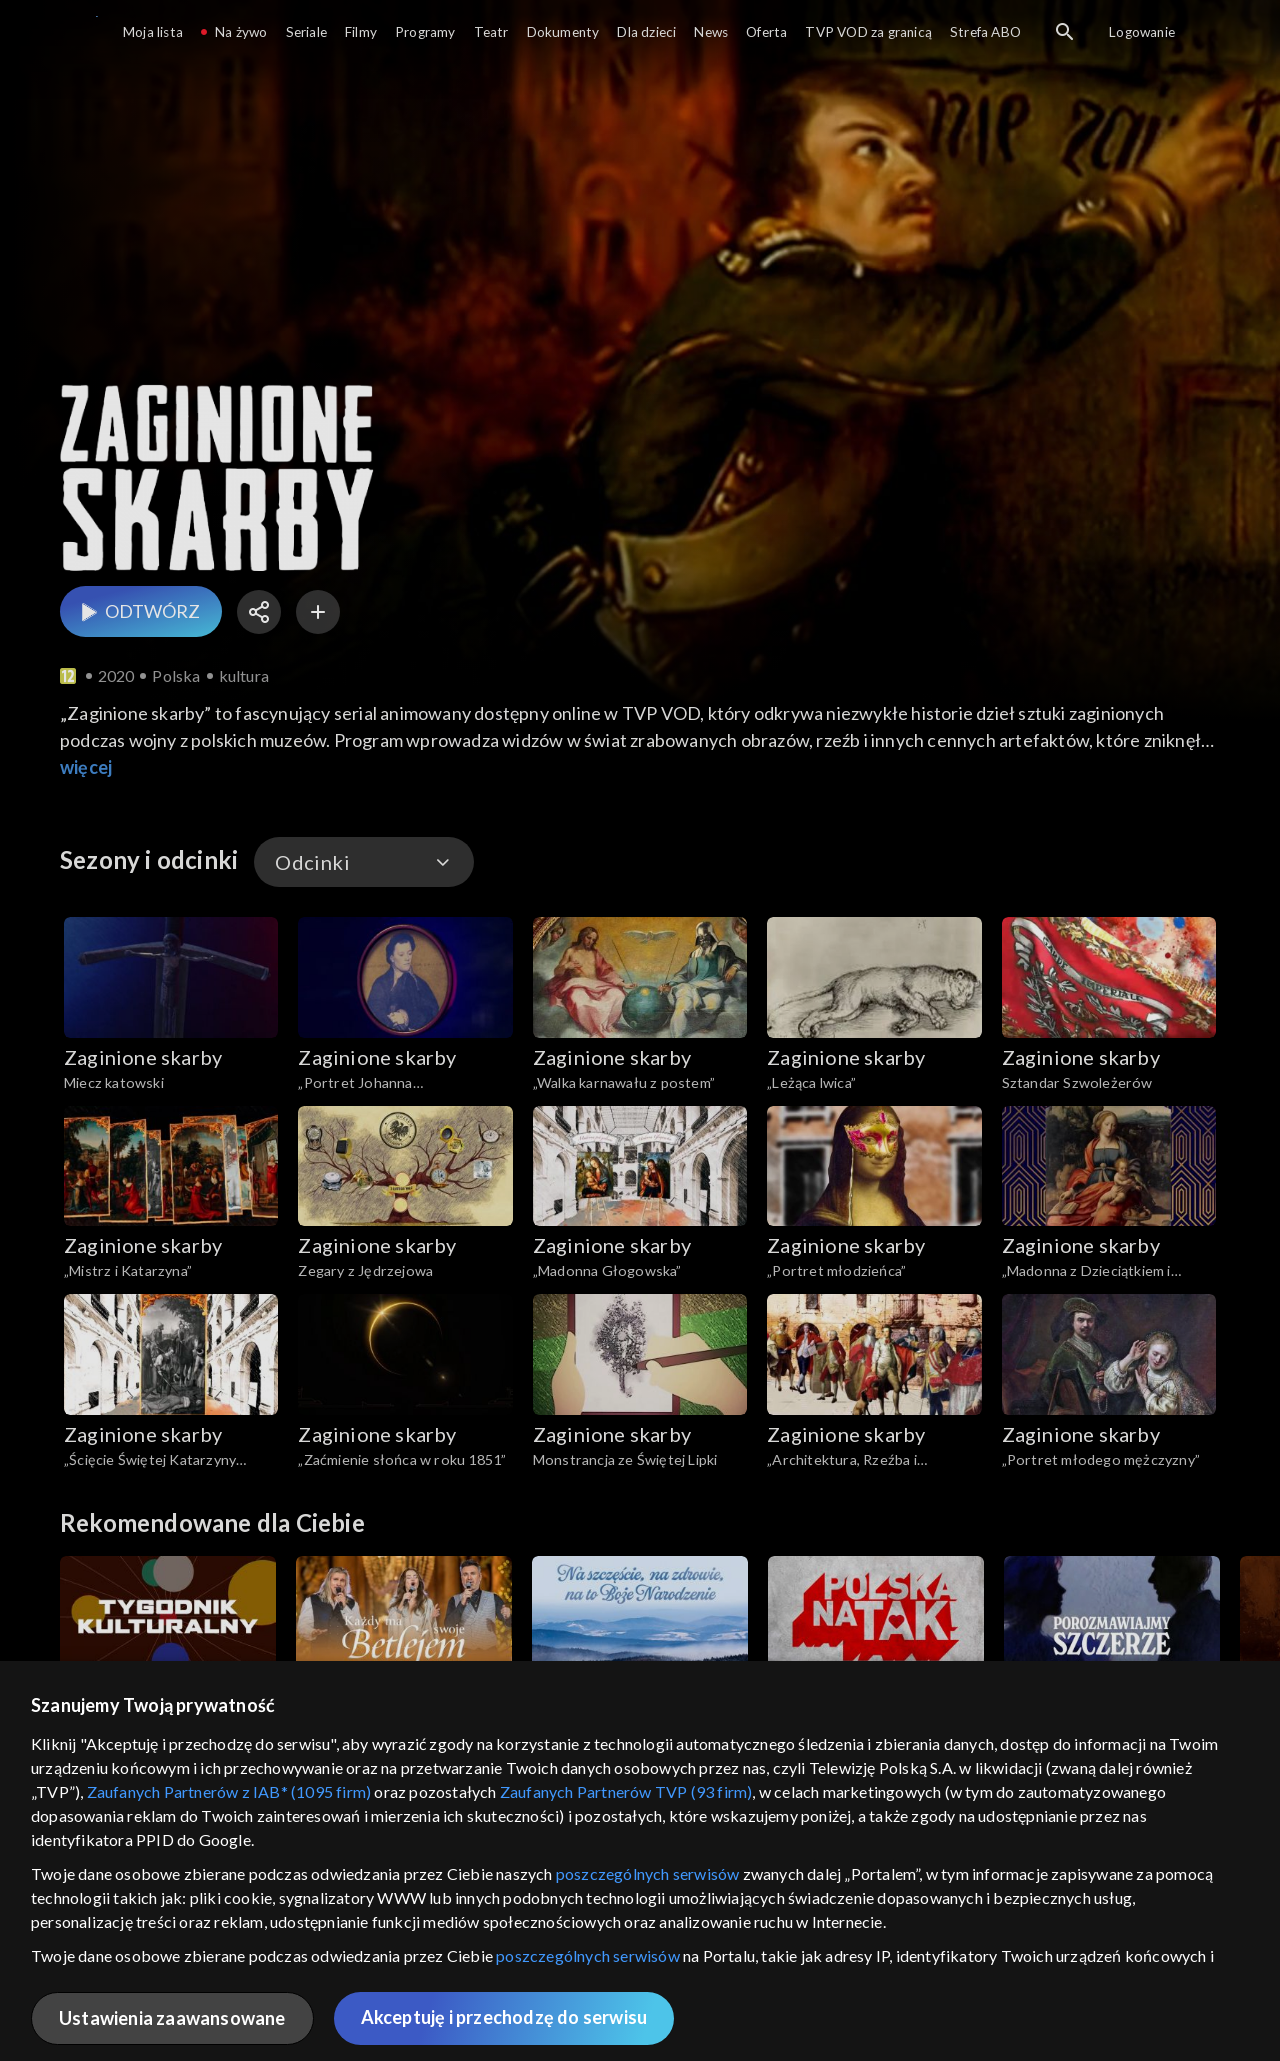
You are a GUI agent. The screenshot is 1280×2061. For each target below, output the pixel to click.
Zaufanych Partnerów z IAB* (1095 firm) (229, 1791)
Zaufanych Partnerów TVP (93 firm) (626, 1791)
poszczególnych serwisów (648, 1873)
